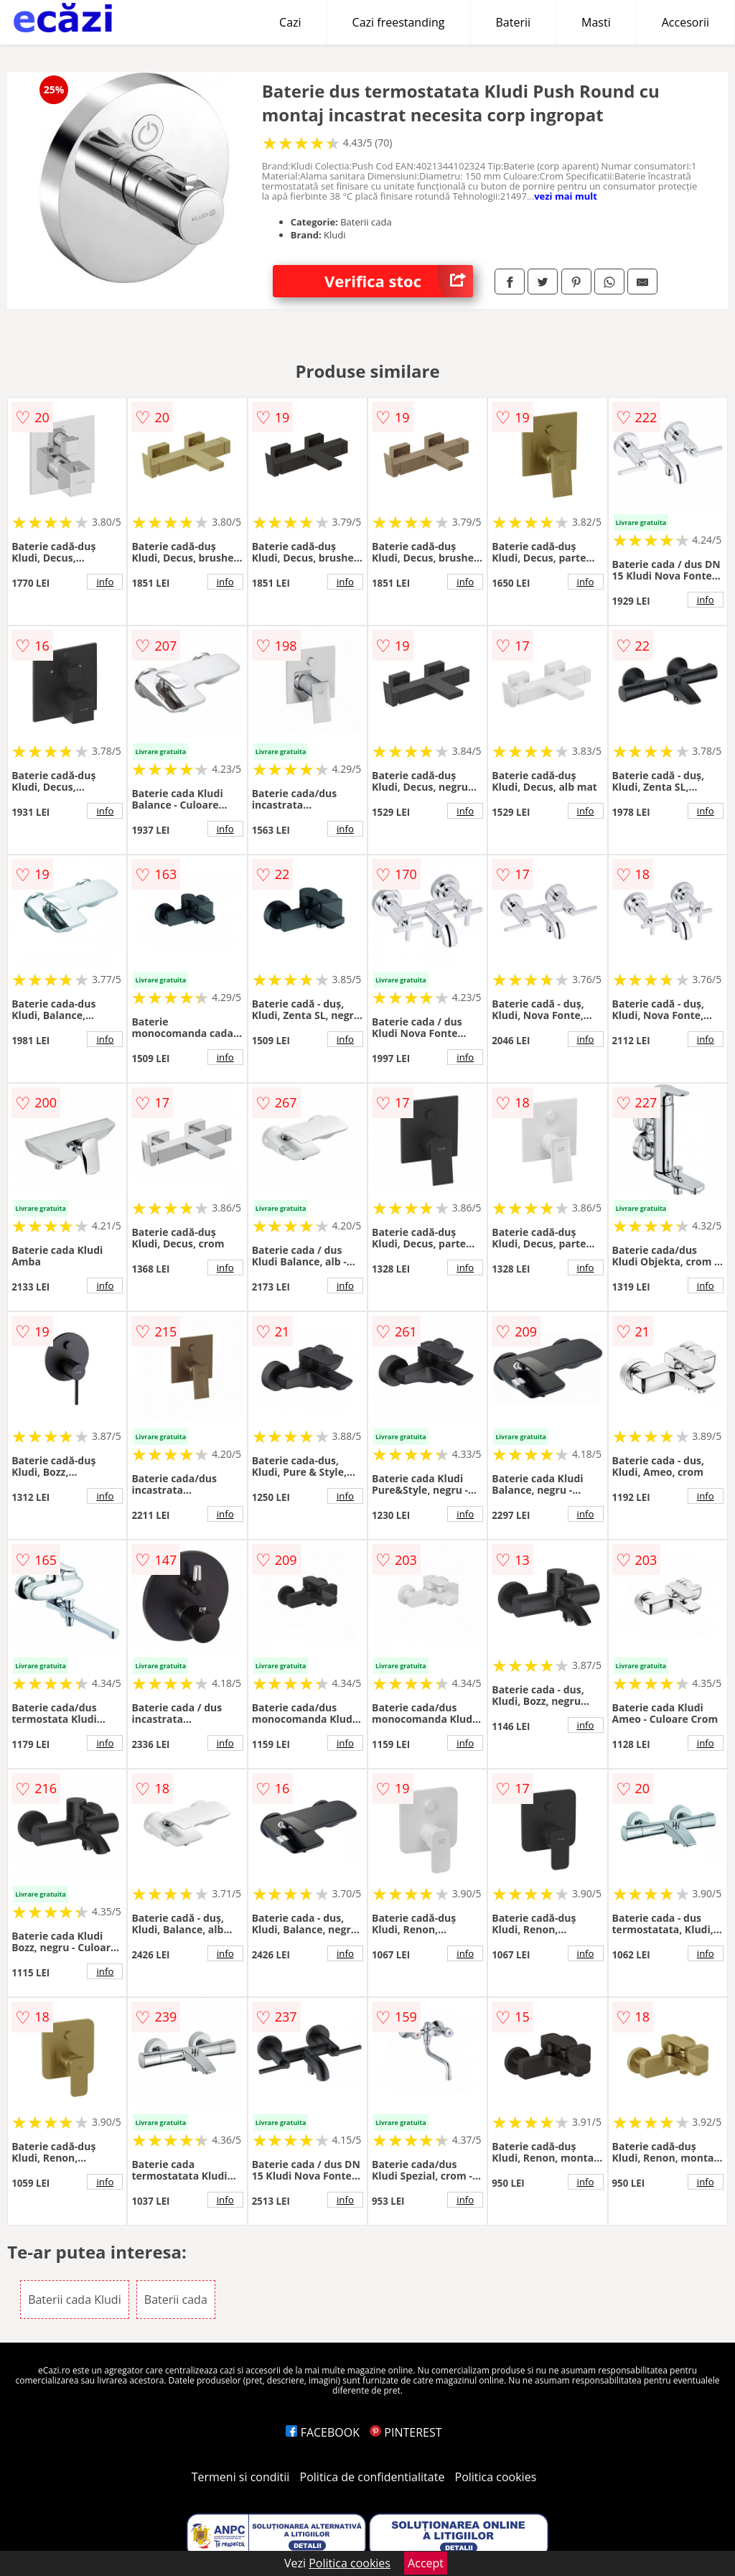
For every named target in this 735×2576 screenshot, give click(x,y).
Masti (596, 22)
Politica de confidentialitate (372, 2477)
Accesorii (685, 22)
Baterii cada (175, 2299)
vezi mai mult (565, 196)
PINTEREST (405, 2432)
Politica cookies (496, 2477)
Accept (426, 2563)
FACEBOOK (323, 2432)
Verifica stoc (398, 281)
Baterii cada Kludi (74, 2299)
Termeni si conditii (241, 2477)
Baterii (513, 22)
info (104, 581)
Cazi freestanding (398, 22)
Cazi (290, 22)
